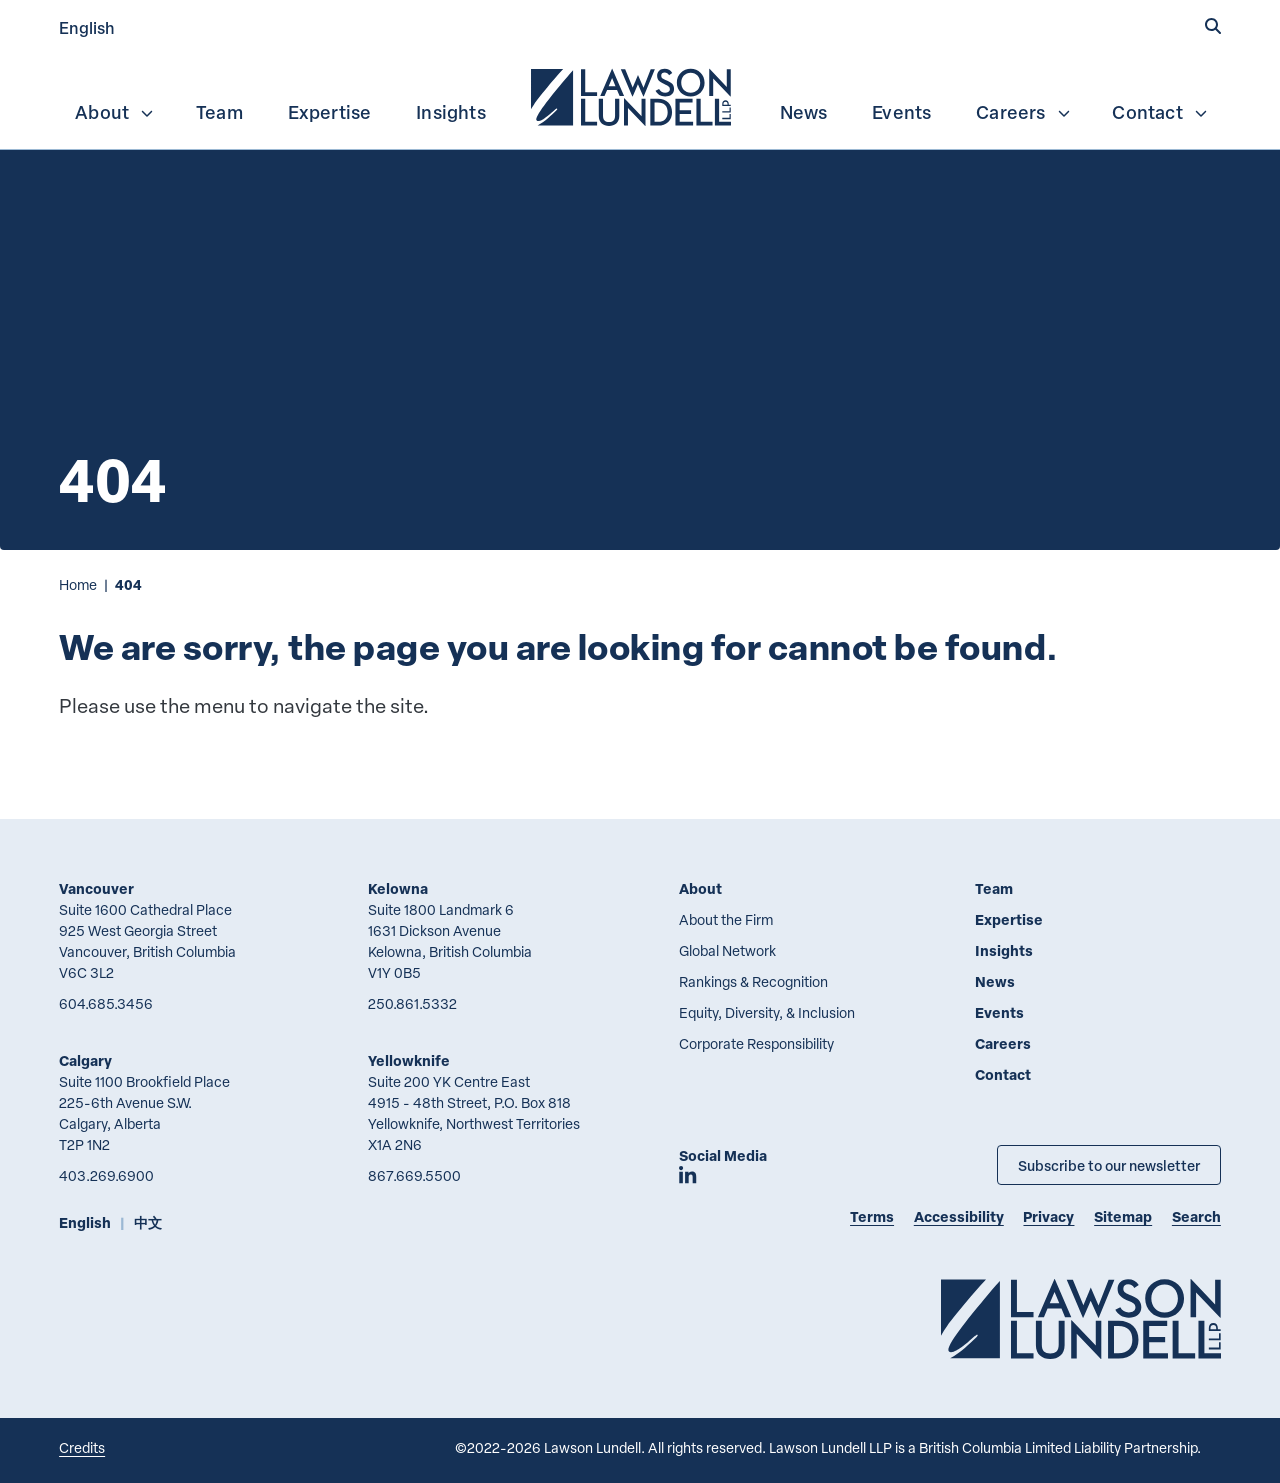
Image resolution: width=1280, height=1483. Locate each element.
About (115, 112)
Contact (1160, 112)
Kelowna (398, 888)
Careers (1023, 112)
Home (78, 584)
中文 (148, 1222)
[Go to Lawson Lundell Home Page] (1081, 1318)
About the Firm (726, 919)
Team (219, 112)
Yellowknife (409, 1060)
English (87, 27)
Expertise (330, 112)
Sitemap (1123, 1216)
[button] (1213, 27)
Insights (451, 112)
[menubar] (640, 95)
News (804, 112)
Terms (872, 1216)
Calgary (85, 1060)
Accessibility (959, 1216)
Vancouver (96, 888)
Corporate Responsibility (756, 1043)
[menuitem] (633, 95)
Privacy (1048, 1216)
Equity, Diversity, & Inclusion (767, 1012)
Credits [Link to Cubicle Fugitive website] (82, 1447)
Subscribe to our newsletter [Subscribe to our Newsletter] (1109, 1165)
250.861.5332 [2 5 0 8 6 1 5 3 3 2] (412, 1003)
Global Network (727, 950)
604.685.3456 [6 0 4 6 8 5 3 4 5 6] (106, 1003)
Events (901, 112)
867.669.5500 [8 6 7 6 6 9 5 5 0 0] (414, 1175)
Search (1196, 1216)
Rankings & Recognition (753, 981)
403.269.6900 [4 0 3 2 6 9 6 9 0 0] (106, 1175)
